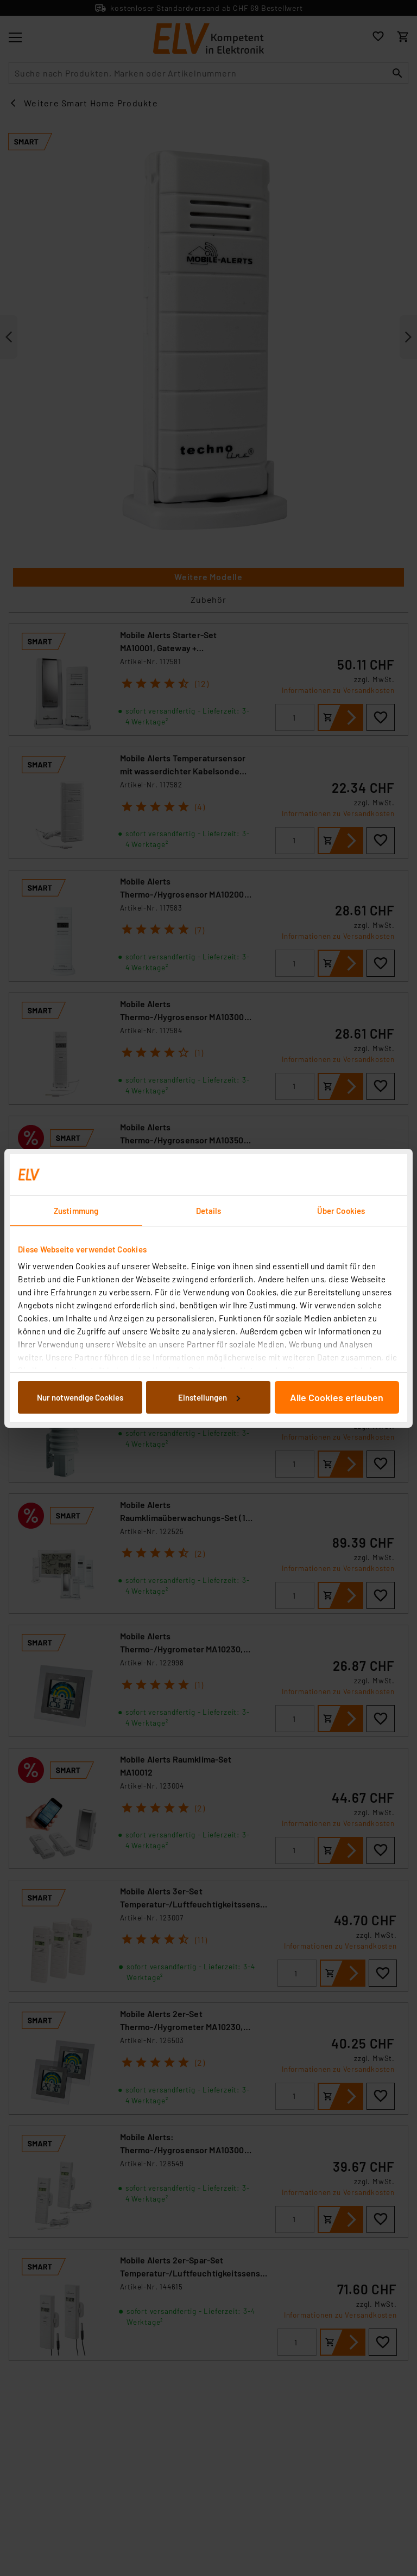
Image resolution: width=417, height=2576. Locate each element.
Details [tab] (209, 1211)
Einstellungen (209, 1397)
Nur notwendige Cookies (80, 1397)
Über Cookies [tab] (341, 1211)
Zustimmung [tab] (76, 1211)
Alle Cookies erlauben (336, 1397)
